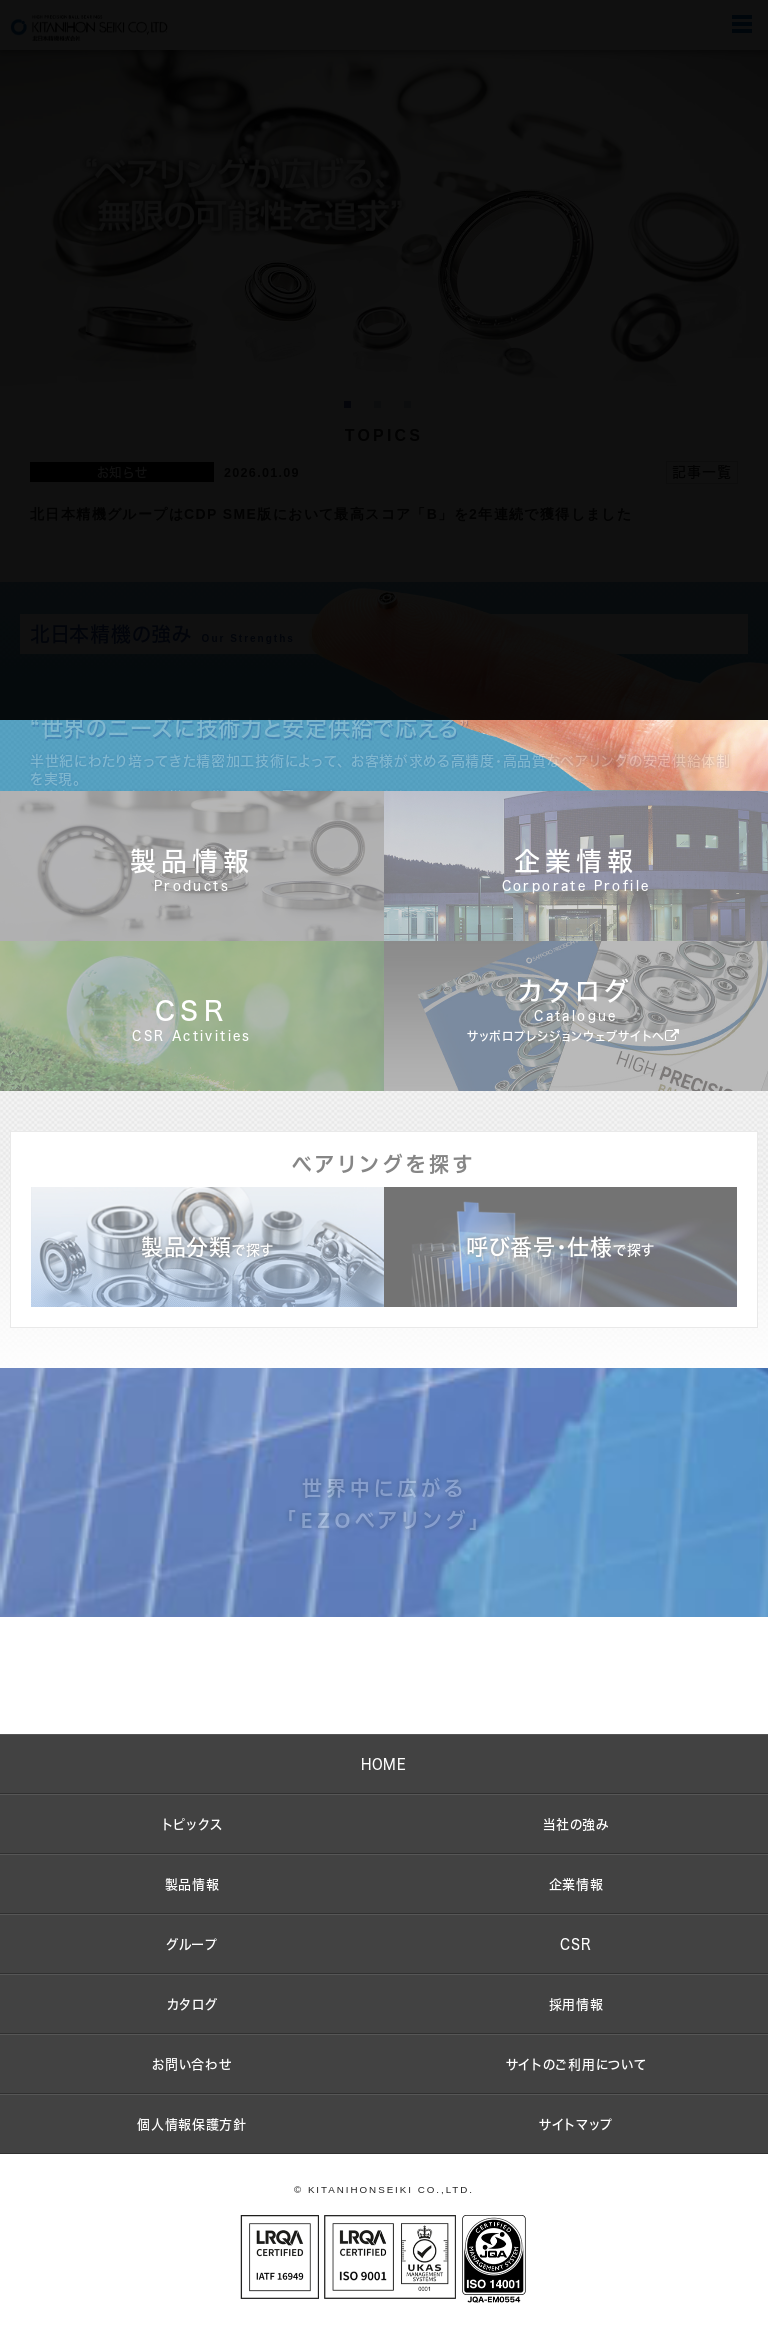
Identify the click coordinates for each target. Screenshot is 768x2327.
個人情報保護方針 (192, 2124)
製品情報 (192, 1884)
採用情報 (576, 2004)
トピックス (192, 1824)
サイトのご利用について (576, 2064)
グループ (192, 1944)
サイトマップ (576, 2124)
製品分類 (207, 1246)
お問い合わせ (191, 2064)
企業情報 (576, 1884)
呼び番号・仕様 (560, 1246)
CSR (575, 1944)
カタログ (192, 2004)
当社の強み (576, 1824)
